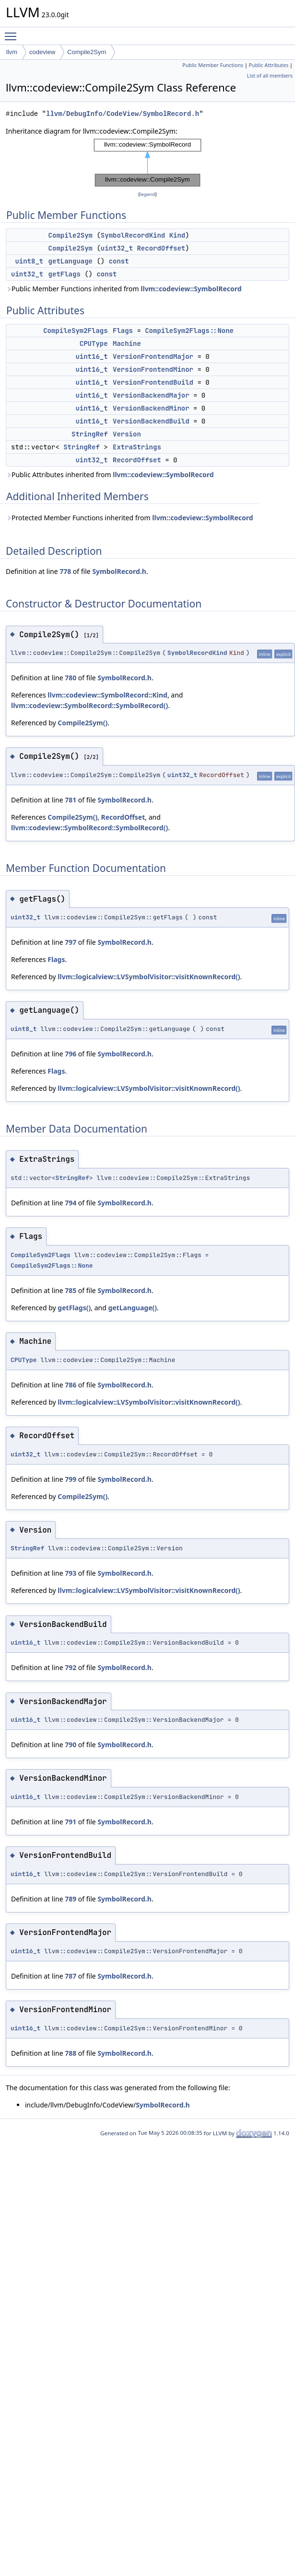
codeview (42, 52)
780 (70, 677)
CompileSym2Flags (75, 330)
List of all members (270, 75)
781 (70, 799)
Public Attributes (269, 65)
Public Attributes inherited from (110, 474)
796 (70, 1053)
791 (70, 1821)
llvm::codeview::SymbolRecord (191, 288)
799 (70, 1479)
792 (70, 1667)
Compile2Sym (86, 52)
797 (70, 942)
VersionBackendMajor (151, 395)
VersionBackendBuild (151, 421)
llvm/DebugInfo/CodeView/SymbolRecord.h (122, 113)
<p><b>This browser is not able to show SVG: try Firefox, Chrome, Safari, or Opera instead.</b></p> (148, 163)
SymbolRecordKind (133, 235)
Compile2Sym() (82, 722)
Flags (123, 330)
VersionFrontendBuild (153, 382)
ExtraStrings (137, 447)
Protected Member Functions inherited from (129, 517)
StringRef (89, 434)
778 (65, 571)
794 (70, 1202)
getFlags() (74, 1307)
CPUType (94, 343)
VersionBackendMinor (151, 408)
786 (70, 1384)
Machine (127, 343)
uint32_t (117, 248)
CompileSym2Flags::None (189, 330)
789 (70, 1898)
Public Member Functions (212, 65)
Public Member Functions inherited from (124, 288)
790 (70, 1744)
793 (70, 1573)
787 (70, 1976)
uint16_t (91, 356)
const (119, 261)
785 (70, 1290)
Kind (177, 235)
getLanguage (70, 261)
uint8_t (29, 261)
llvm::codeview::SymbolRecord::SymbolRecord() (89, 705)
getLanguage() (132, 1307)
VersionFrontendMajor (153, 356)
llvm (11, 52)
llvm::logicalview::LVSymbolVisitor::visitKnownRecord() (149, 976)
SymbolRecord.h (119, 571)
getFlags (64, 274)
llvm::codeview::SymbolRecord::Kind (107, 694)
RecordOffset (161, 248)
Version (127, 434)
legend (147, 194)
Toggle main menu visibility (13, 32)
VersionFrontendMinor (153, 369)
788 (70, 2053)
